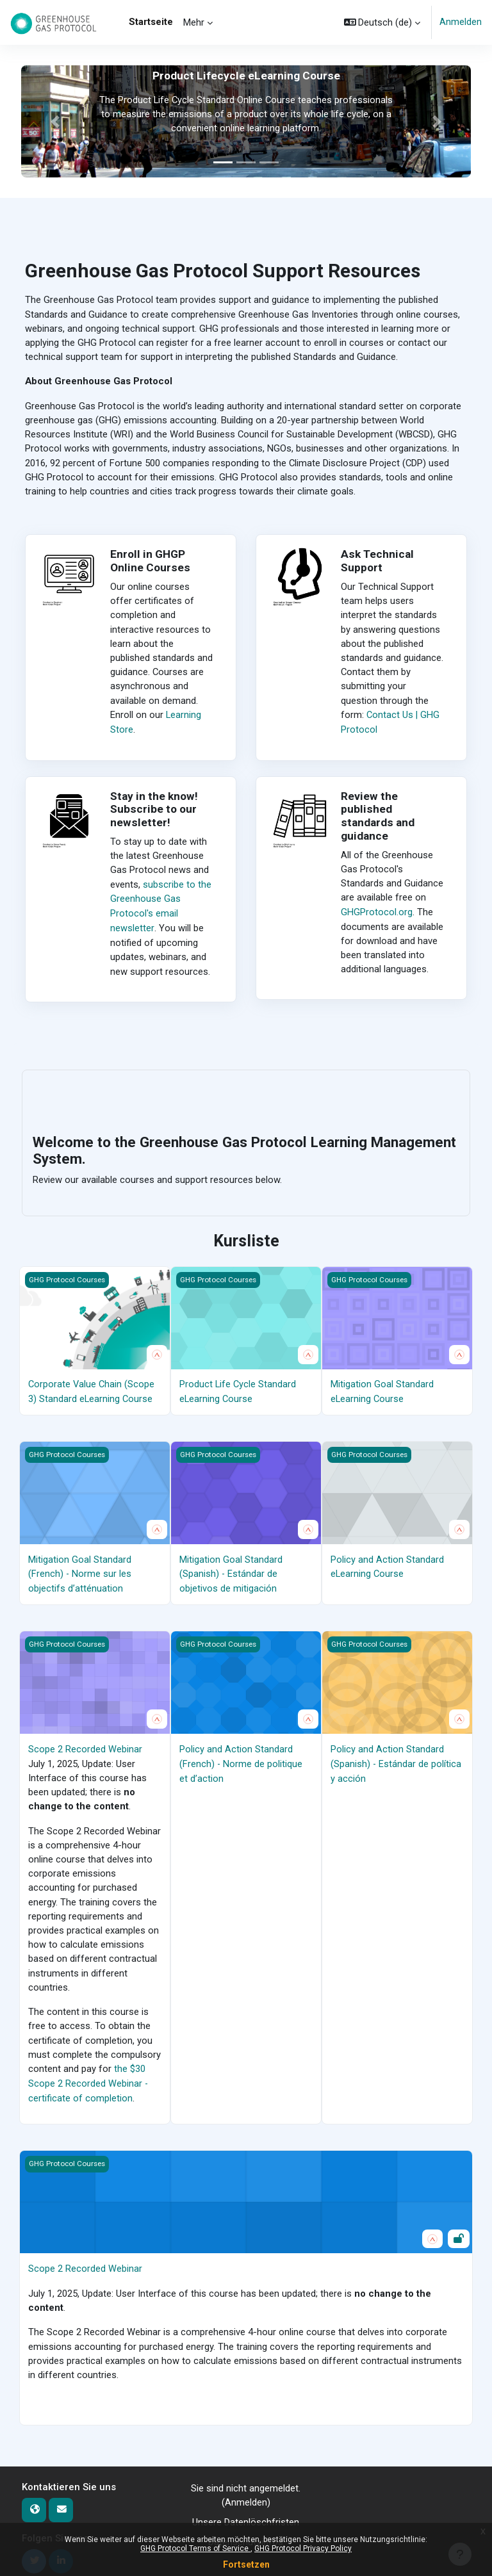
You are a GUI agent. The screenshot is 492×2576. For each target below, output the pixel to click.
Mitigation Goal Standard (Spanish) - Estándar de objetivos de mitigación (231, 1570)
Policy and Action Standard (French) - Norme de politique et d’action (241, 1759)
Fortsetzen (246, 2564)
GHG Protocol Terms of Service (195, 2548)
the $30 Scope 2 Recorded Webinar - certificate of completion (88, 2078)
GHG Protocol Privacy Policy (303, 2548)
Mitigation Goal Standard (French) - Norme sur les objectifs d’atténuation (80, 1570)
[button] (382, 22)
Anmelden (460, 22)
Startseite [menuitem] (151, 22)
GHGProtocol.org (377, 911)
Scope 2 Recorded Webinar (85, 1744)
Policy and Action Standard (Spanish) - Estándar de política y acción (396, 1759)
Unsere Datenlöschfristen (245, 2515)
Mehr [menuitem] (193, 22)
